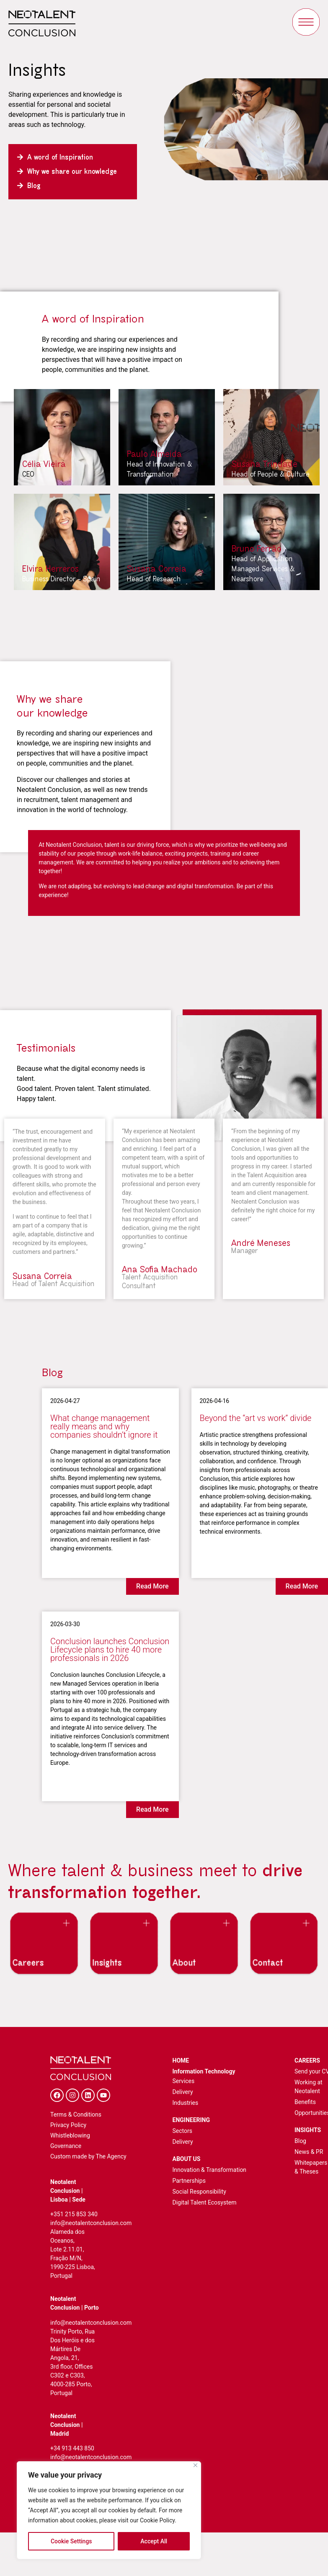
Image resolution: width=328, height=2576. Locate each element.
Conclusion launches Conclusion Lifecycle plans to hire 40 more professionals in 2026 (109, 1649)
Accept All (153, 2541)
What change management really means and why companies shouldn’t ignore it (104, 1426)
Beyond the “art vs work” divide (256, 1418)
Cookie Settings (71, 2541)
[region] (109, 2510)
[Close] (195, 2465)
